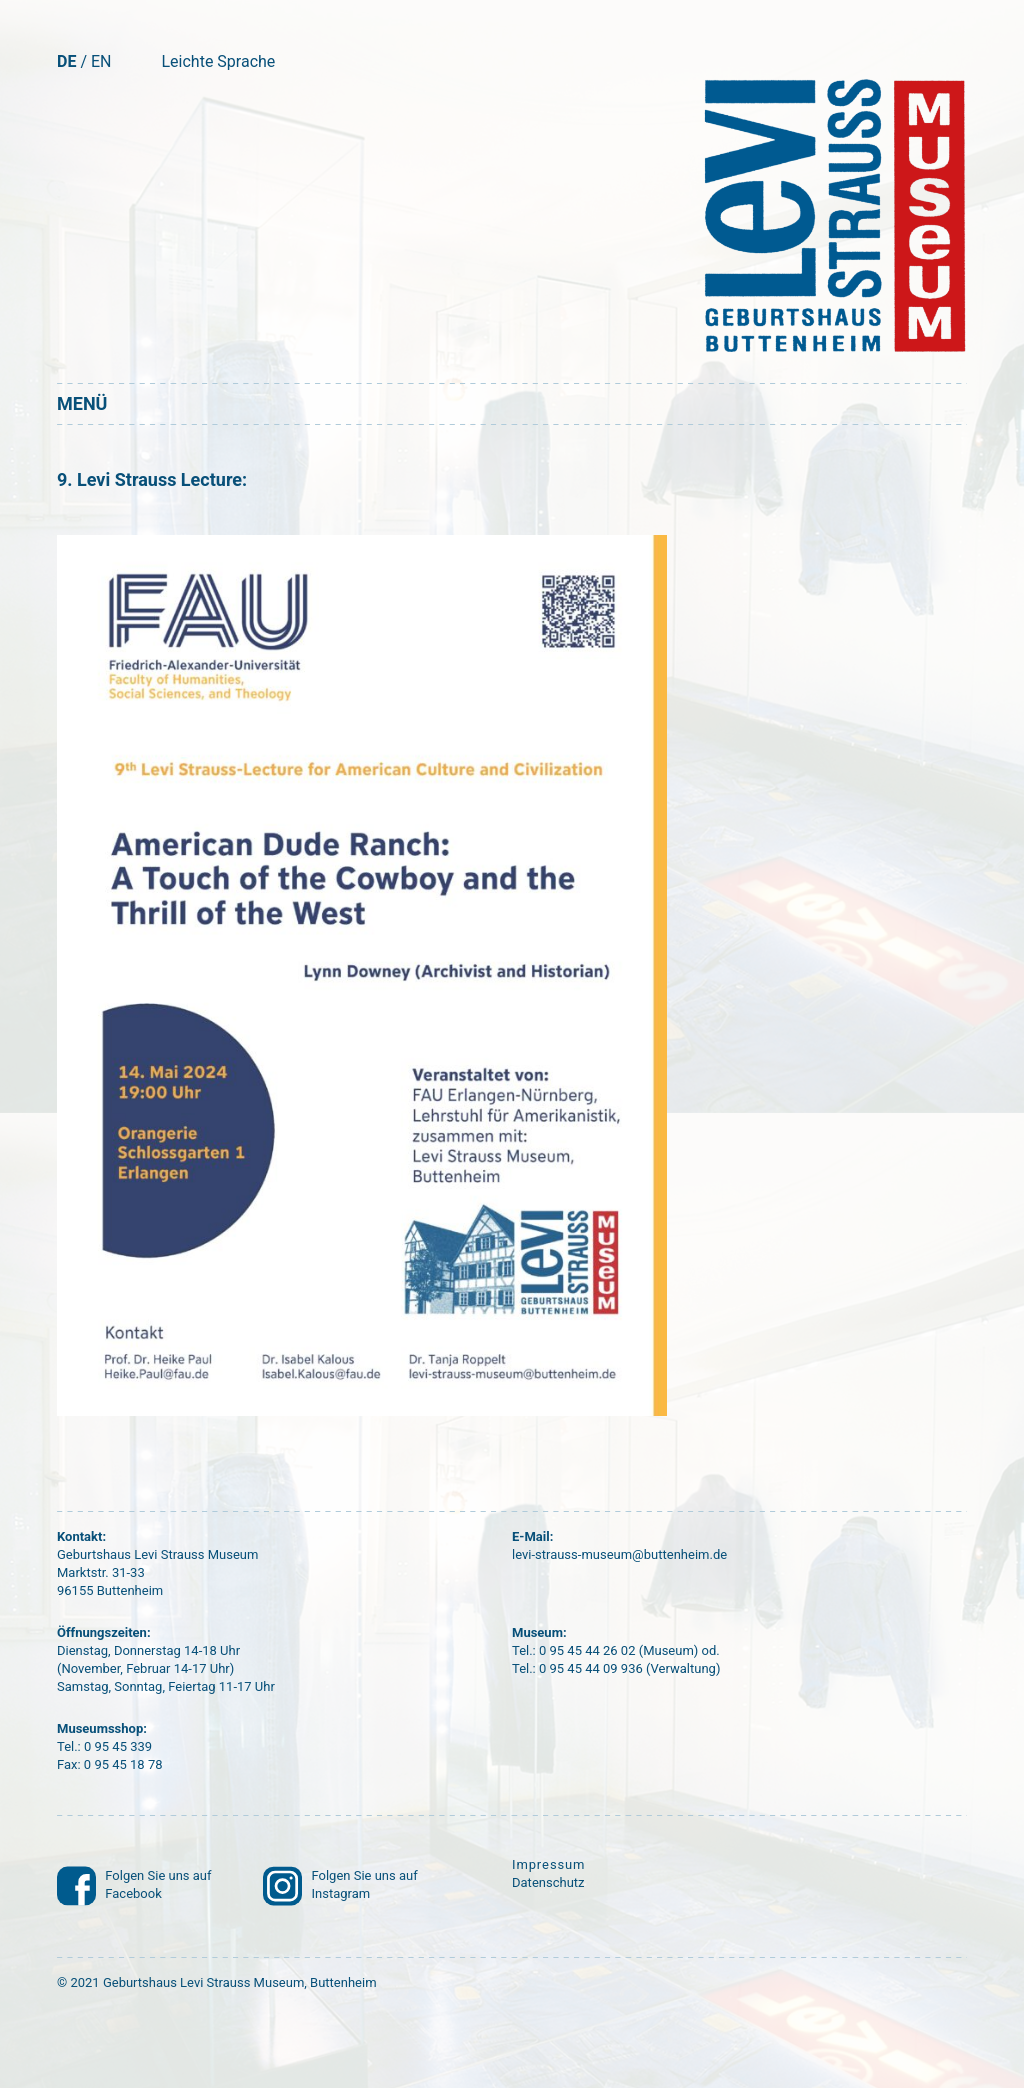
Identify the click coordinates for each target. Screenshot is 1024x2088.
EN (101, 61)
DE (66, 61)
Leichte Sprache (218, 61)
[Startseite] (830, 215)
